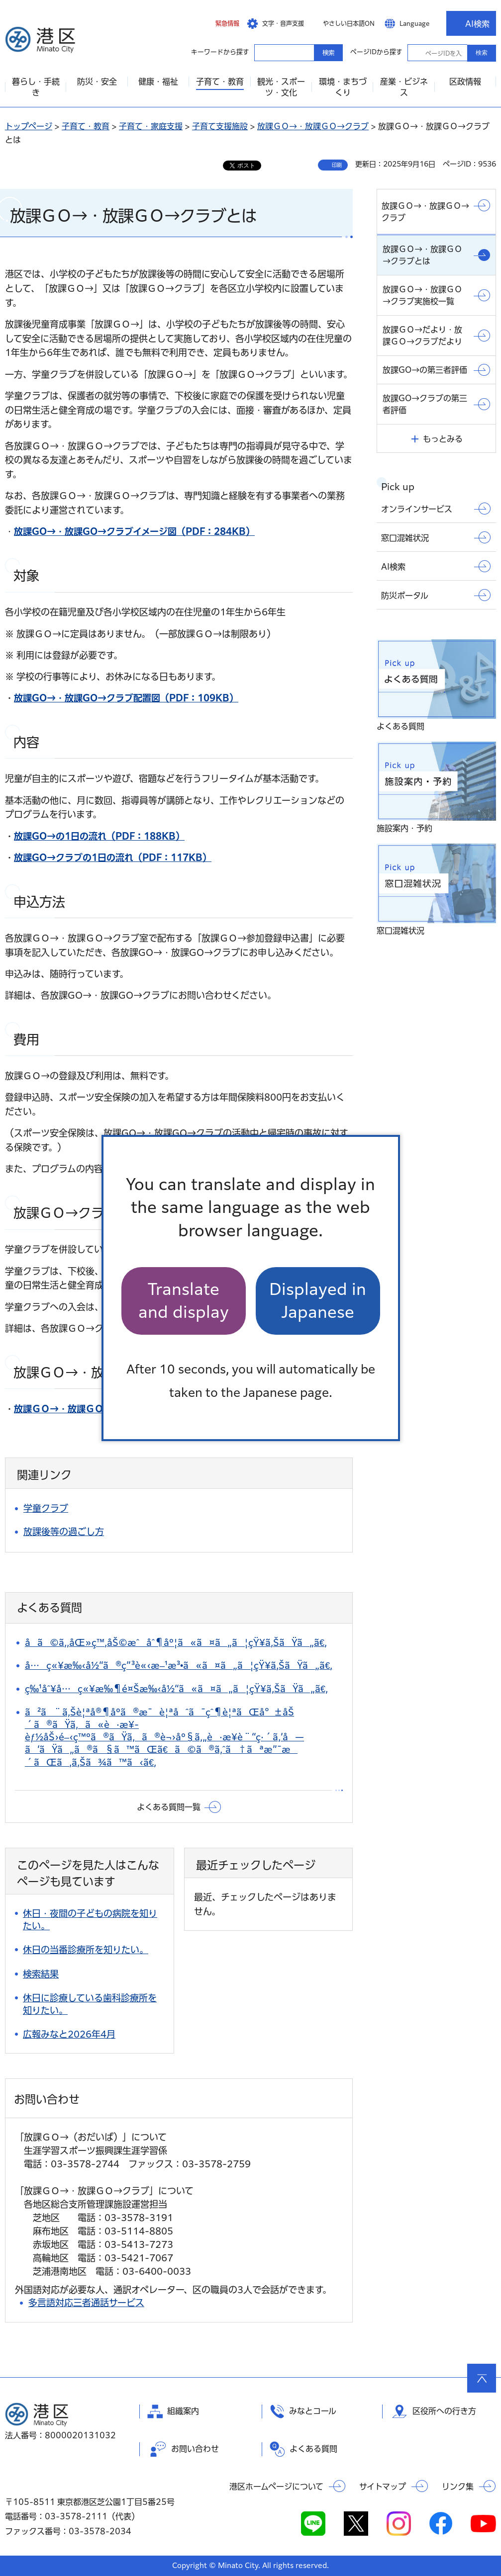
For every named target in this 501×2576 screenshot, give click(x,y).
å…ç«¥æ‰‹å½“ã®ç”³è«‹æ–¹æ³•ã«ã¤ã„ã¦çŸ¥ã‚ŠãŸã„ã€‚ (178, 1665)
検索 (482, 52)
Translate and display (183, 1301)
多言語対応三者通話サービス (86, 2302)
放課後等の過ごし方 (63, 1531)
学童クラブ (45, 1508)
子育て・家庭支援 (151, 126)
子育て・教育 (85, 126)
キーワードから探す (263, 52)
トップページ (28, 126)
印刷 (337, 165)
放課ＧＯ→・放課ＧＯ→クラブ (313, 126)
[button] (220, 23)
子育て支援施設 (220, 126)
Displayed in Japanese (317, 1301)
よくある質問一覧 (168, 1807)
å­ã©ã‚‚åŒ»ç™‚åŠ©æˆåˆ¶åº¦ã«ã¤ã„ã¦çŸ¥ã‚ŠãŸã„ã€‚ (176, 1642)
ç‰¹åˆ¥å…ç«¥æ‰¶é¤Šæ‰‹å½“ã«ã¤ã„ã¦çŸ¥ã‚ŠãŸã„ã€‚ (176, 1688)
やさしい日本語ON (349, 23)
